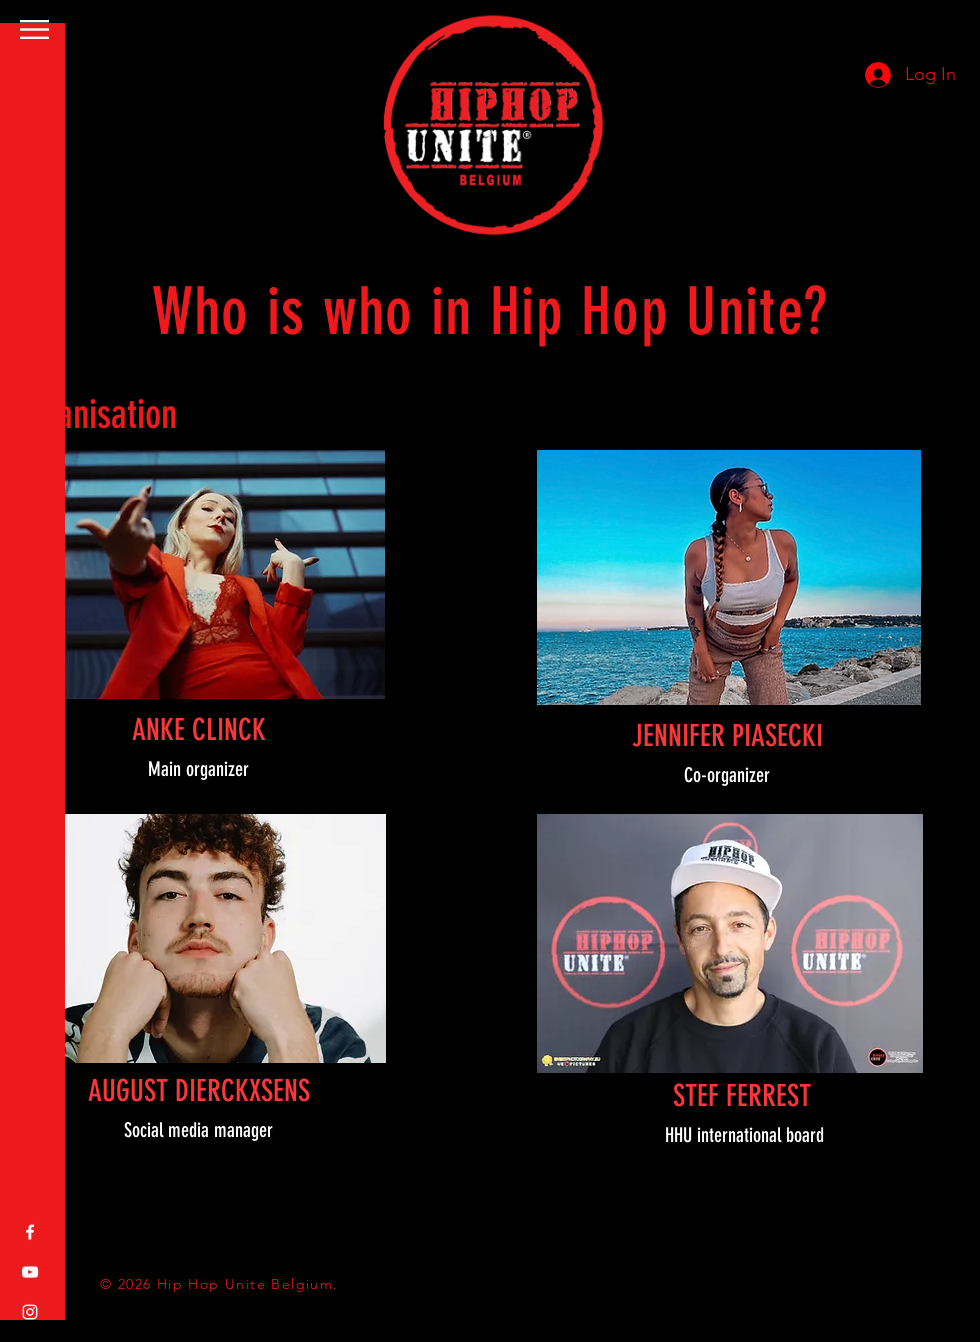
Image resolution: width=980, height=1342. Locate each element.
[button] (34, 29)
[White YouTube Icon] (30, 1272)
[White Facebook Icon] (30, 1232)
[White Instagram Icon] (30, 1312)
